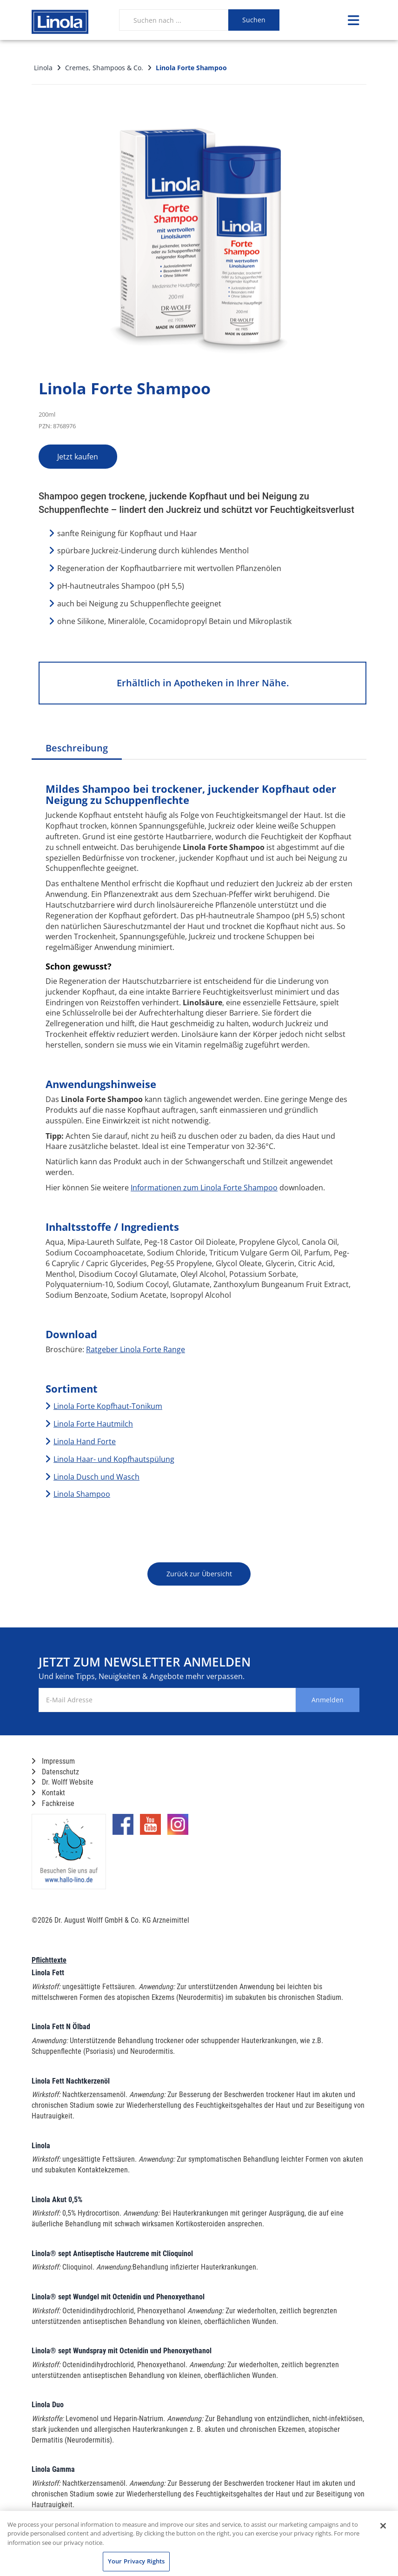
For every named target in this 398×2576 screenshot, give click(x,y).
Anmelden (321, 1699)
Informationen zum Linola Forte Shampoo (204, 1187)
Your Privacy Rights (136, 2561)
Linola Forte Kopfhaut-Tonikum (107, 1406)
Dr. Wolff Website (62, 1782)
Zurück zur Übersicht (199, 1573)
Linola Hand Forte (84, 1441)
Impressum (53, 1761)
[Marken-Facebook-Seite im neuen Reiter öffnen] (123, 1828)
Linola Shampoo (81, 1494)
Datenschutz (55, 1771)
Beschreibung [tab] (77, 748)
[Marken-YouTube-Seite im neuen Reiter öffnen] (150, 1828)
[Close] (383, 2526)
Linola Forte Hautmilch (93, 1424)
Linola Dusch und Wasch (96, 1477)
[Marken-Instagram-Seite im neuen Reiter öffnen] (178, 1828)
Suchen (253, 19)
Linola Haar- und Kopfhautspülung (113, 1459)
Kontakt (48, 1792)
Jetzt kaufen (86, 456)
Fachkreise (53, 1803)
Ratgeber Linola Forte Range (135, 1349)
